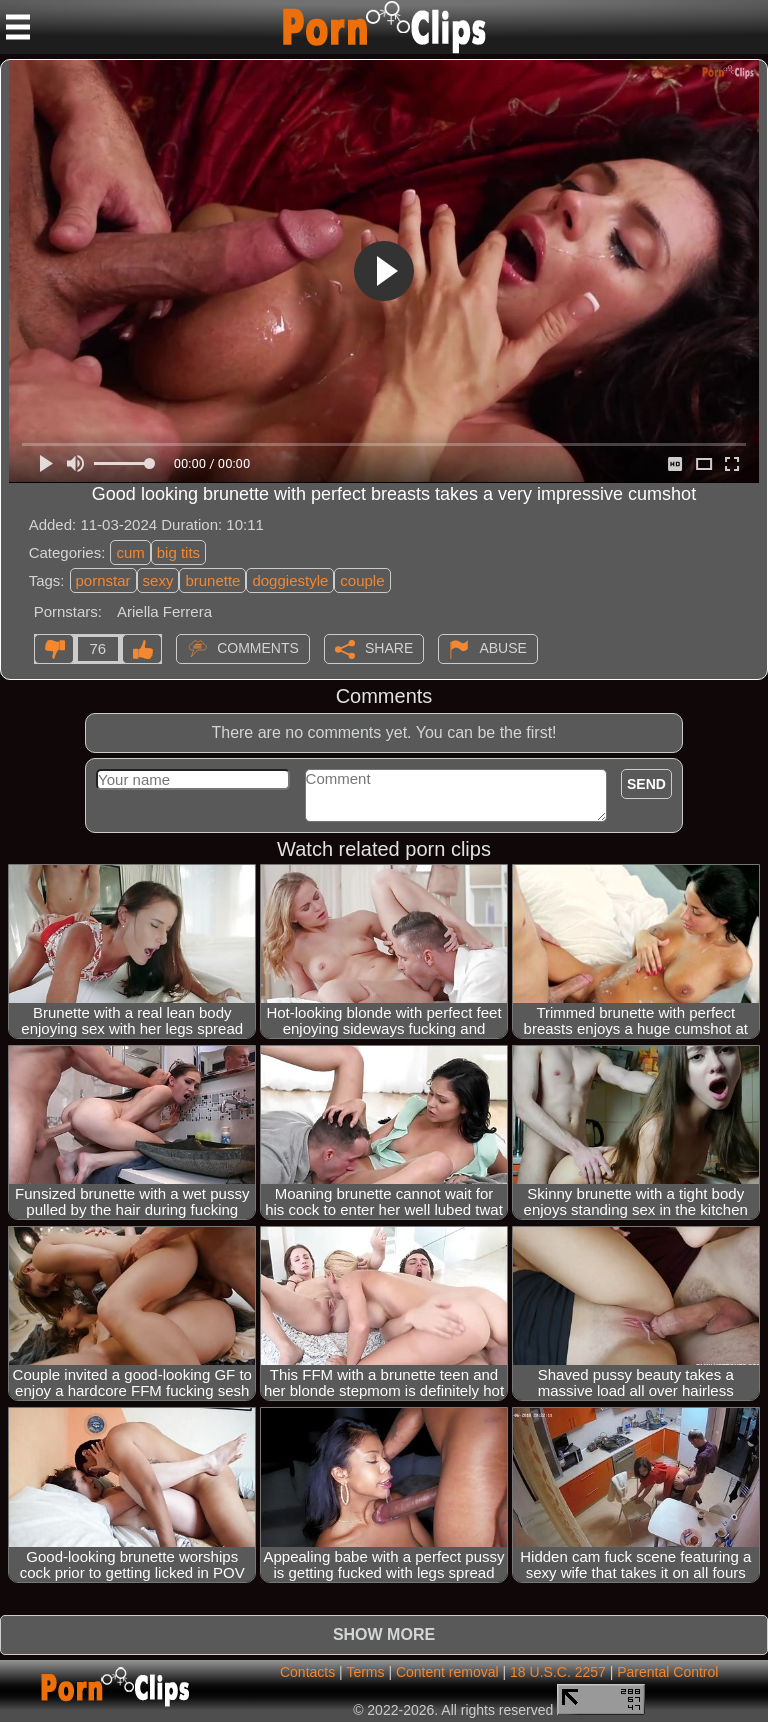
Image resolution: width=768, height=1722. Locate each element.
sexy (158, 580)
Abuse (502, 647)
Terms (365, 1672)
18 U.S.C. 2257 (558, 1672)
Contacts (307, 1672)
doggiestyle (290, 580)
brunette (212, 580)
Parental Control (667, 1672)
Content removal (447, 1672)
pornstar (103, 580)
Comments (258, 647)
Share (389, 647)
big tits (178, 552)
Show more (384, 1634)
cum (130, 552)
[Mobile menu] (18, 27)
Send (646, 784)
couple (362, 580)
